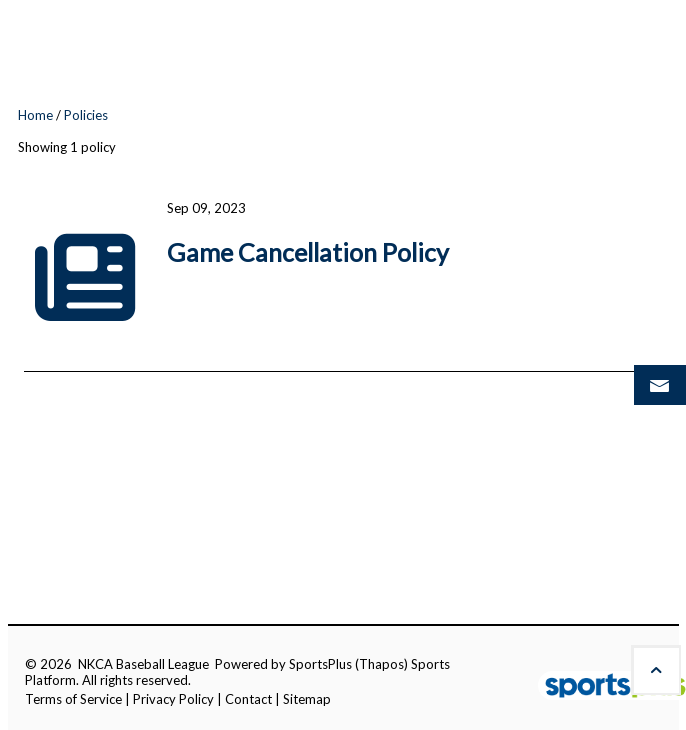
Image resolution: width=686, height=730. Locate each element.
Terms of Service (73, 699)
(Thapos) (381, 664)
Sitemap (307, 699)
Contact (248, 699)
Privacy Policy (173, 699)
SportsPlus (320, 664)
